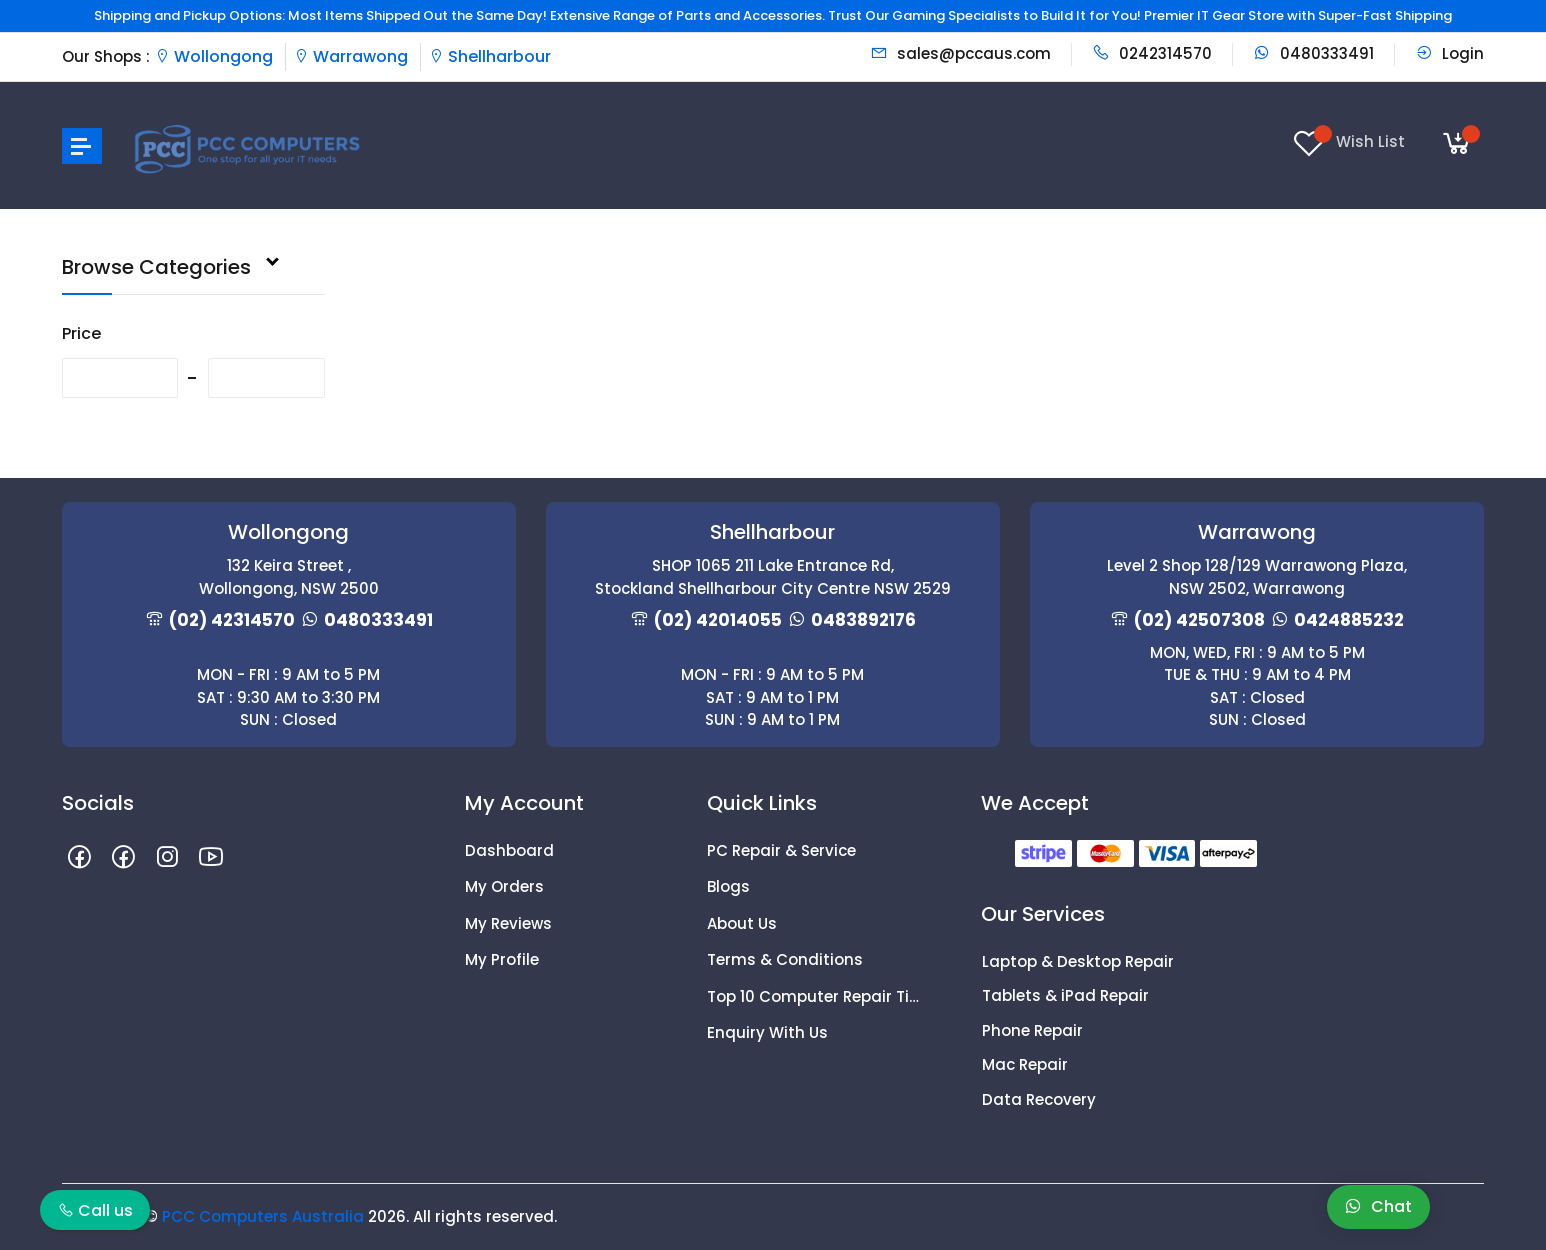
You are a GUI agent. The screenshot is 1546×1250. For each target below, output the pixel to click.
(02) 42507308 (1199, 620)
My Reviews (508, 923)
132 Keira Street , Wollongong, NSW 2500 (289, 577)
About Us (742, 923)
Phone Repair (1032, 1030)
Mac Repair (1025, 1064)
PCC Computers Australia (263, 1216)
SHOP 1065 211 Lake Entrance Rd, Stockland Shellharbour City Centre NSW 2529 (773, 577)
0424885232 (1349, 620)
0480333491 (1313, 53)
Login (1449, 53)
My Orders (504, 886)
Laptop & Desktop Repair (1078, 961)
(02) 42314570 (232, 620)
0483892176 (863, 620)
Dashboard (509, 850)
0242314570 (1152, 53)
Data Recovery (1039, 1099)
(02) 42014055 (718, 620)
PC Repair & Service (781, 850)
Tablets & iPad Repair (1065, 995)
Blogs (728, 886)
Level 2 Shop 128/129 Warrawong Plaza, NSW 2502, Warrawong (1257, 577)
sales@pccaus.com (960, 53)
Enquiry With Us (767, 1032)
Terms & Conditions (785, 959)
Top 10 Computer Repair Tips (813, 996)
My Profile (502, 959)
